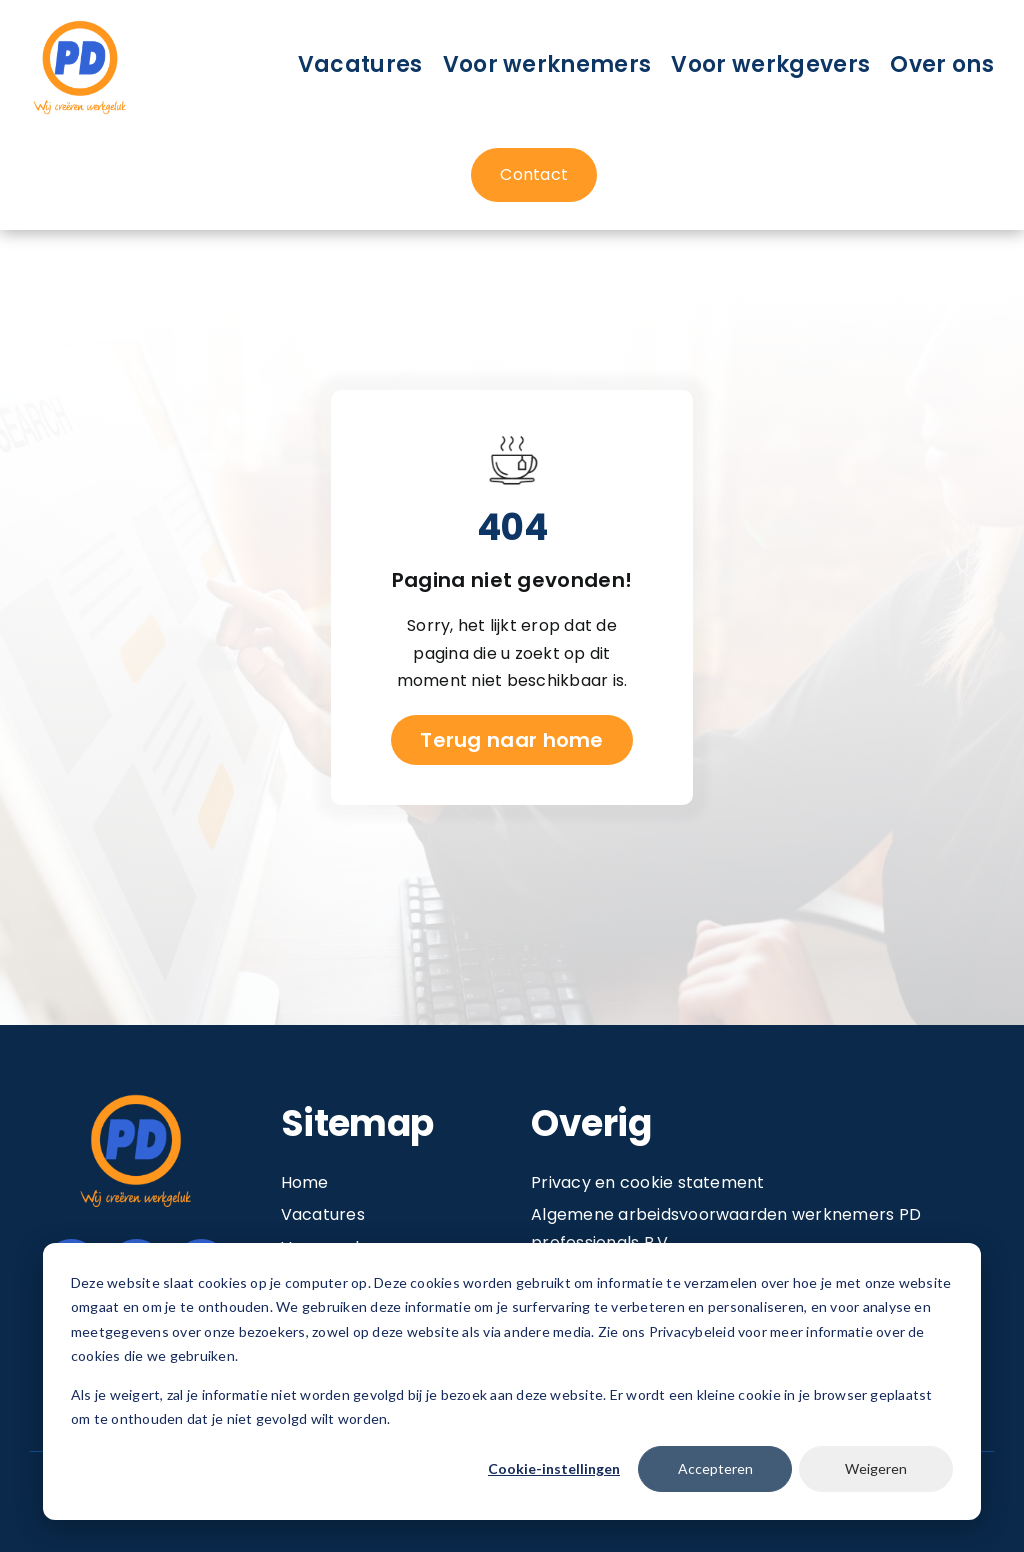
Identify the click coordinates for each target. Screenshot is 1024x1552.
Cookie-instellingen (554, 1468)
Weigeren (876, 1468)
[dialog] (512, 1381)
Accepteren (715, 1468)
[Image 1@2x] (80, 23)
